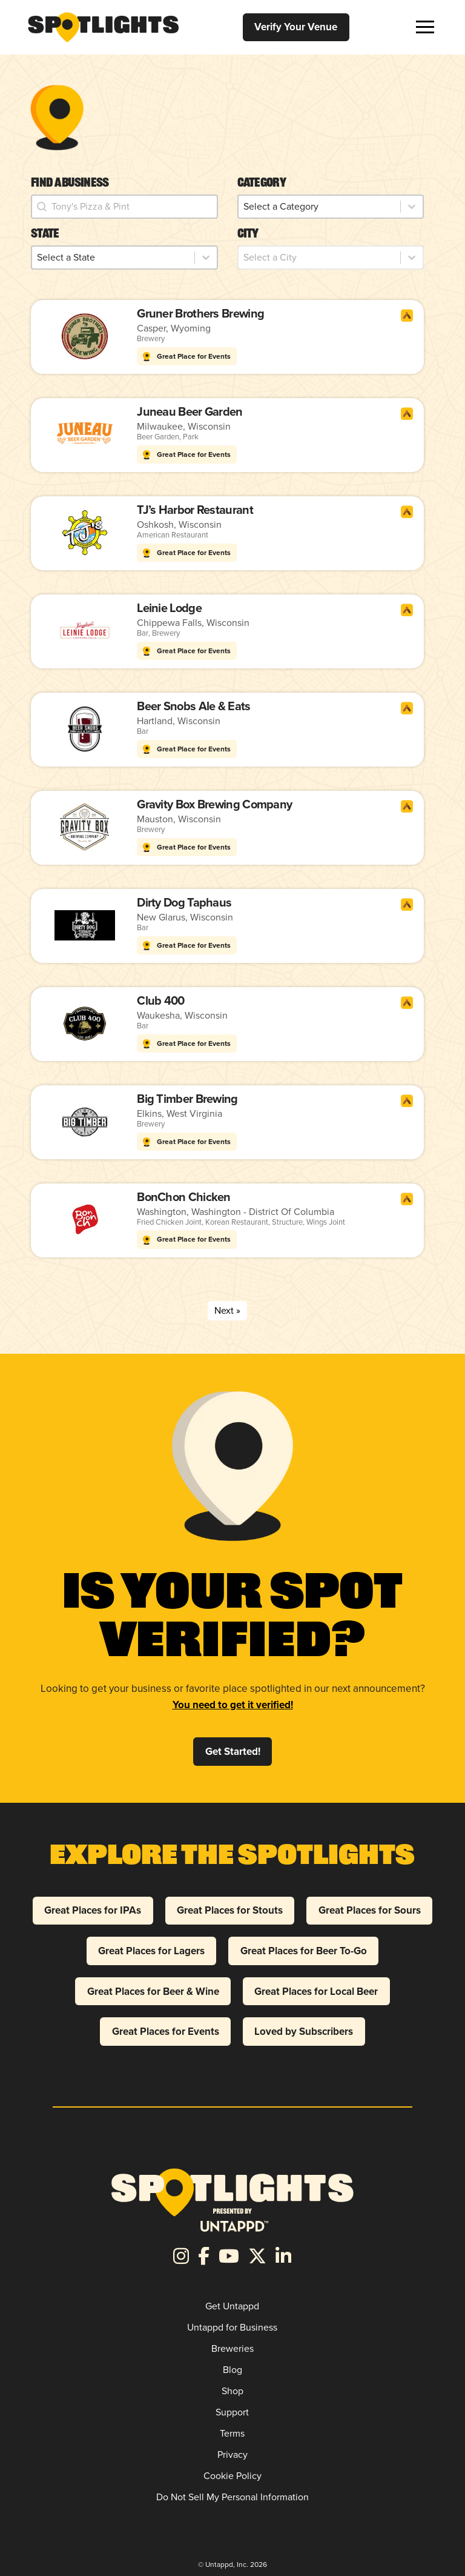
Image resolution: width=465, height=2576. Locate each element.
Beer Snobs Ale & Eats (193, 706)
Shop (232, 2391)
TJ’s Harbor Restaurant (195, 510)
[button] (425, 27)
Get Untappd (232, 2306)
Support (232, 2412)
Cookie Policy (232, 2476)
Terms (232, 2433)
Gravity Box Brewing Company (214, 804)
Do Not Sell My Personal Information (232, 2497)
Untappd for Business (232, 2327)
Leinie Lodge (169, 608)
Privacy (232, 2454)
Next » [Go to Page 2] (227, 1310)
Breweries (232, 2348)
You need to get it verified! (233, 1704)
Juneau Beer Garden (189, 411)
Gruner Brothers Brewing (200, 313)
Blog (232, 2370)
